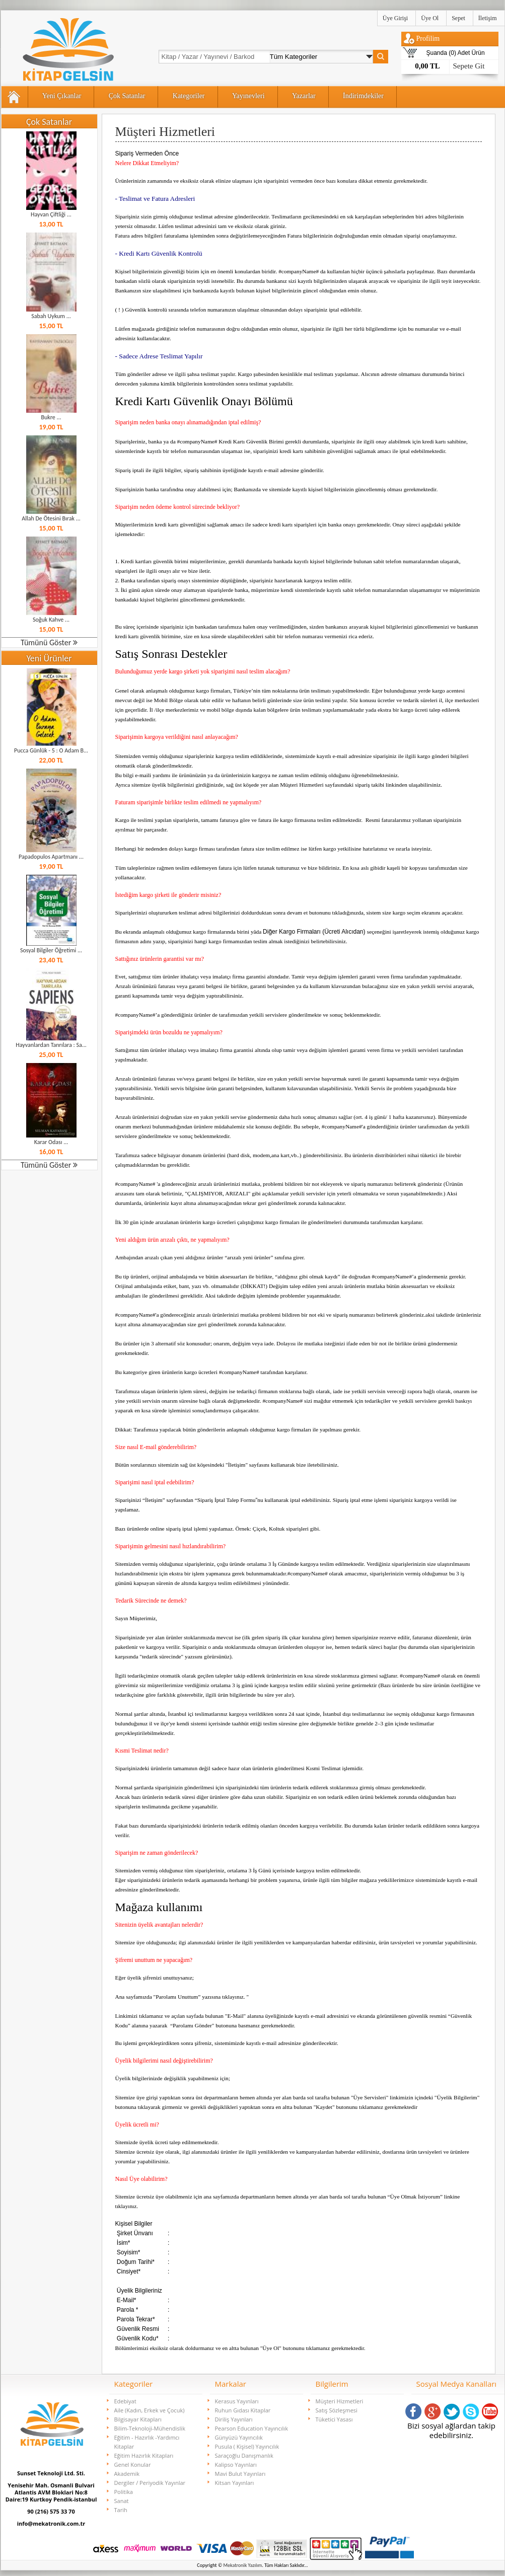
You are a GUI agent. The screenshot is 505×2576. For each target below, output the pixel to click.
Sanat (121, 2501)
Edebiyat (125, 2401)
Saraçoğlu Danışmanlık (244, 2455)
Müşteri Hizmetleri (340, 2401)
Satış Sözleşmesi (336, 2410)
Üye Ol (430, 18)
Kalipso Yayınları (236, 2464)
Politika (123, 2491)
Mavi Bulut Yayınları (240, 2473)
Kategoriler (189, 96)
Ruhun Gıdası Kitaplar (243, 2410)
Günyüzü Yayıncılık (239, 2437)
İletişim (487, 18)
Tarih (120, 2510)
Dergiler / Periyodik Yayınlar (150, 2482)
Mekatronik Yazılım (243, 2565)
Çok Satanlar (127, 96)
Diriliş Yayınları (234, 2419)
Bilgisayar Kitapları (138, 2419)
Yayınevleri (248, 96)
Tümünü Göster (49, 642)
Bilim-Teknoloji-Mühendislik (149, 2428)
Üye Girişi (395, 18)
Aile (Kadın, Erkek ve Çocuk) (149, 2410)
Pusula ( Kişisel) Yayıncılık (247, 2446)
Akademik (127, 2473)
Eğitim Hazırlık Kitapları (144, 2455)
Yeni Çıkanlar (62, 96)
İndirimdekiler (363, 96)
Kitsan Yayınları (234, 2482)
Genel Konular (132, 2464)
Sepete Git (469, 66)
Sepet (458, 18)
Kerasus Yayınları (237, 2401)
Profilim (428, 38)
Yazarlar (304, 96)
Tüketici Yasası (334, 2419)
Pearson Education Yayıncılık (251, 2428)
